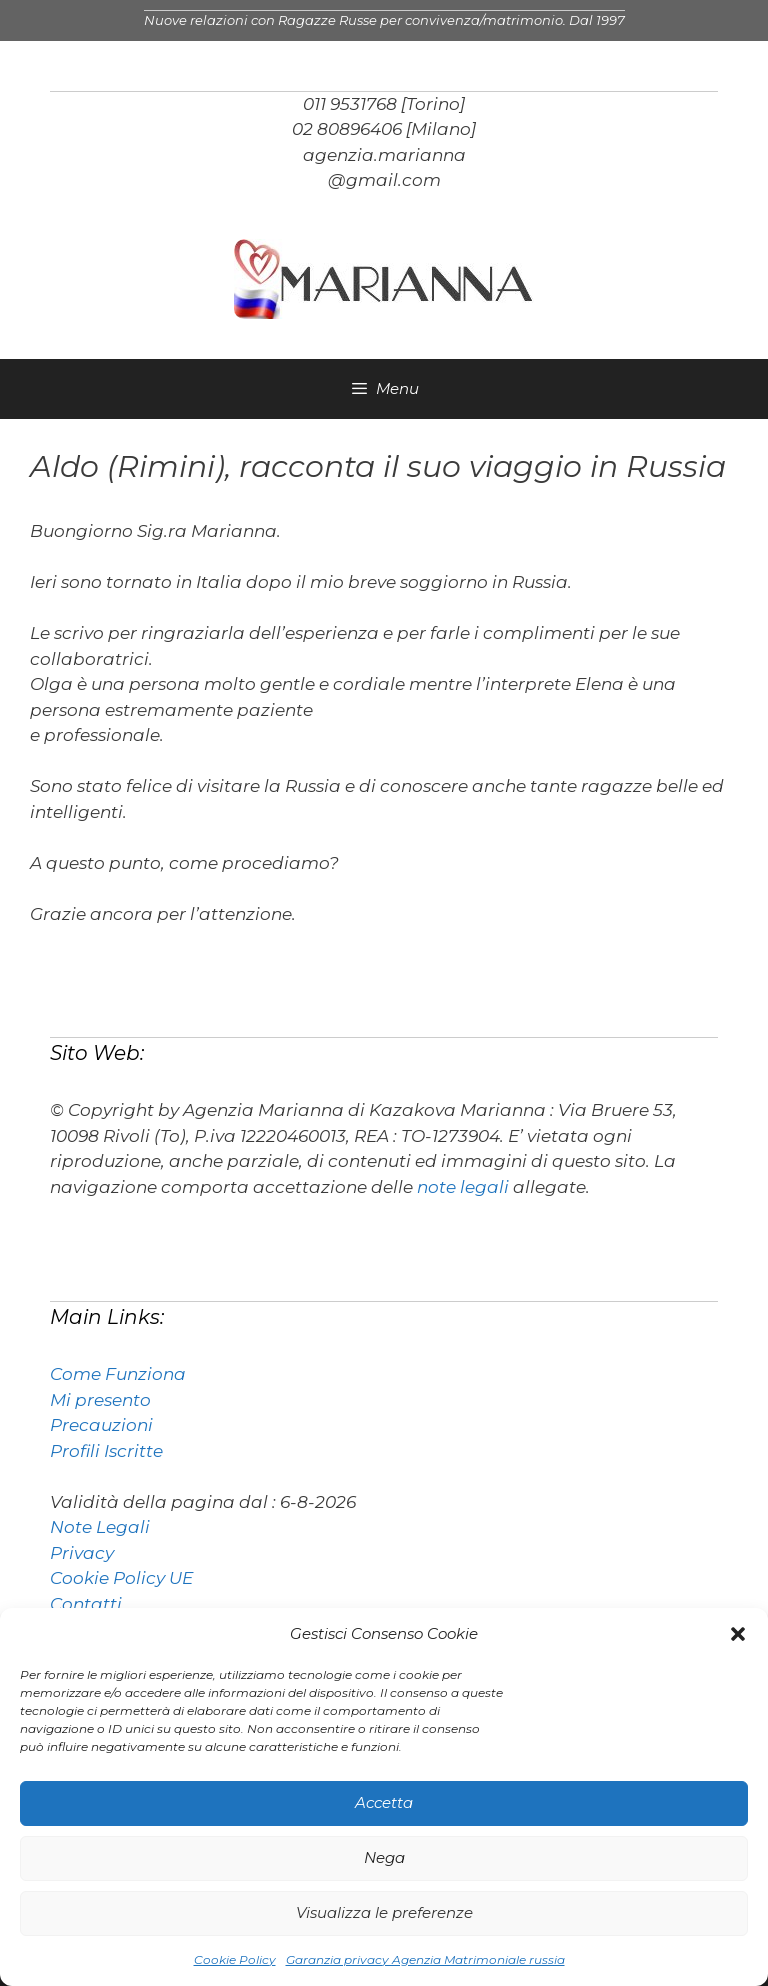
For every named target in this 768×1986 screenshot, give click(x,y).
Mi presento (100, 1400)
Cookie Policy (235, 1959)
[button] (738, 1634)
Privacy (82, 1553)
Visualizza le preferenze (384, 1912)
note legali (463, 1187)
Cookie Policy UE (121, 1578)
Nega (384, 1857)
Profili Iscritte (106, 1451)
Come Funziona (118, 1374)
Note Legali (100, 1527)
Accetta (384, 1802)
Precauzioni (101, 1425)
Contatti (86, 1604)
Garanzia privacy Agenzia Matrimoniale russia (425, 1959)
